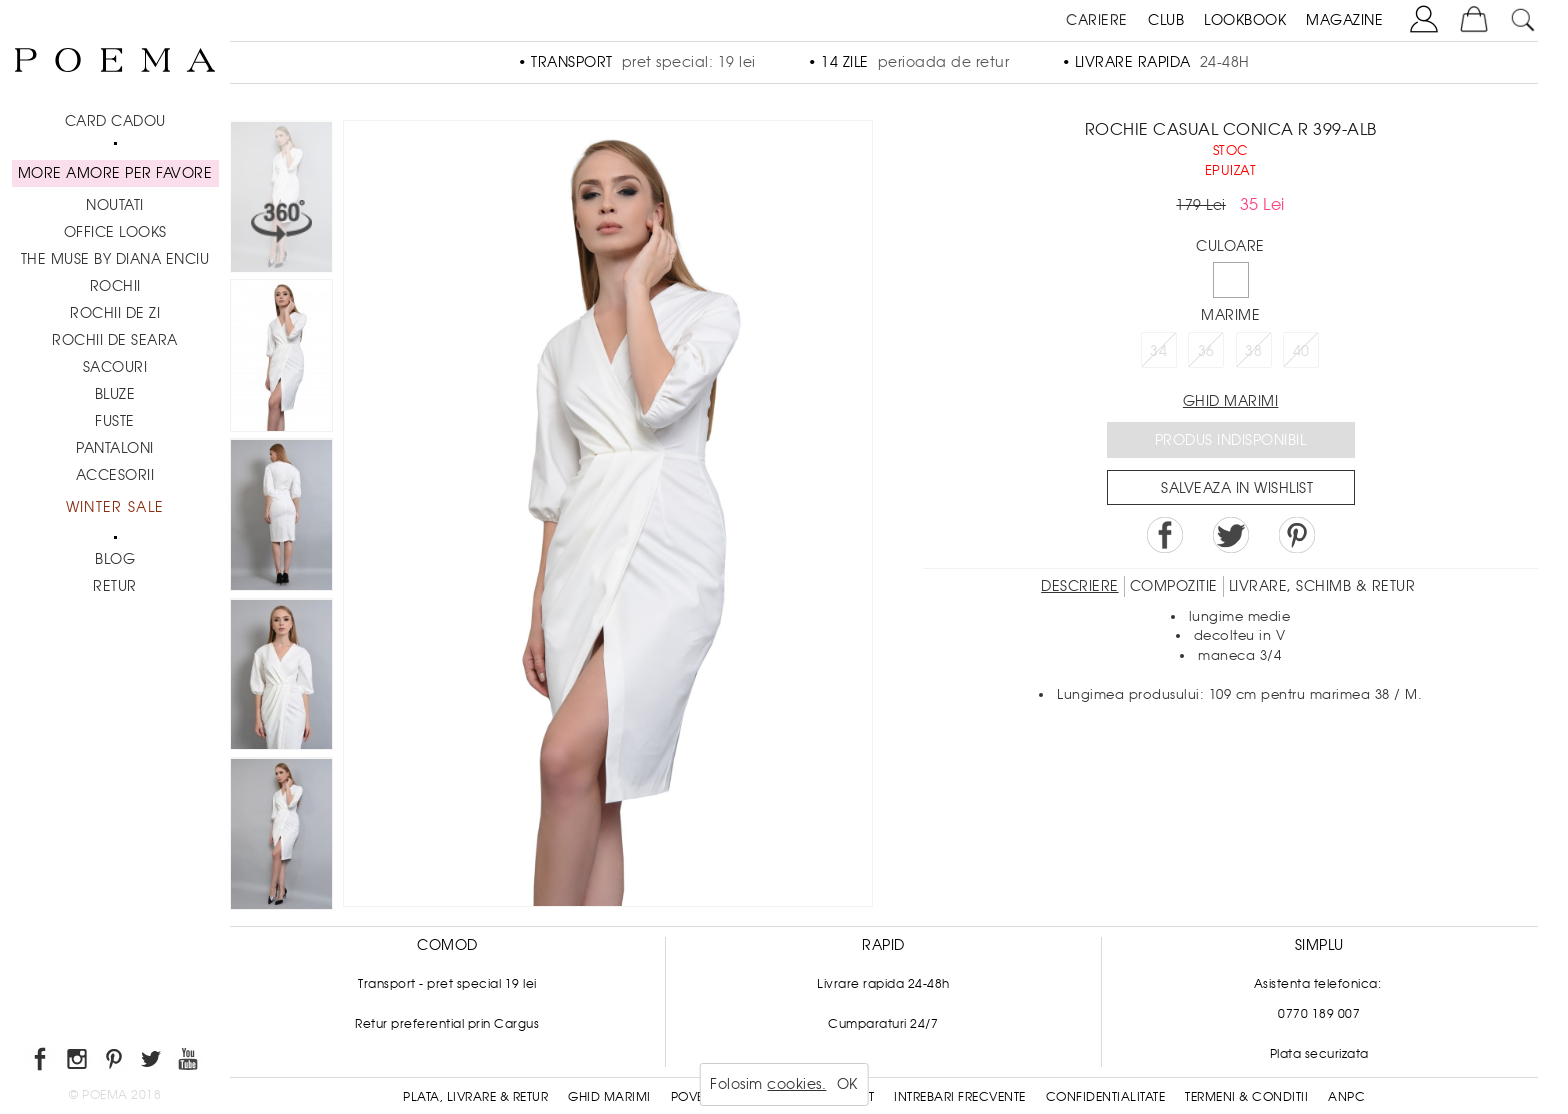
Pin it (1297, 535)
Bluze (115, 394)
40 (1301, 351)
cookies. (796, 1084)
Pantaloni (115, 448)
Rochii (115, 286)
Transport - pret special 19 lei (447, 984)
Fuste (115, 421)
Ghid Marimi (609, 1097)
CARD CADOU (115, 121)
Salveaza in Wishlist (1237, 488)
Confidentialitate (1106, 1097)
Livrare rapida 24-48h (883, 984)
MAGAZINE (1344, 20)
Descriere (1080, 586)
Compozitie (1174, 586)
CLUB (1166, 20)
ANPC (1346, 1097)
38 (1253, 351)
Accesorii (115, 475)
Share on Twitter (1231, 535)
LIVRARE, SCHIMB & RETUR (1322, 586)
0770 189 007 (1319, 1014)
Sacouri (115, 367)
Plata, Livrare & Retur (475, 1097)
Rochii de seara (115, 340)
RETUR (115, 586)
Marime (1230, 315)
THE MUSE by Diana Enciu (115, 259)
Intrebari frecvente (960, 1097)
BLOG (115, 559)
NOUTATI (115, 205)
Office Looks (115, 232)
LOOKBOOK (1245, 20)
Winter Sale (115, 507)
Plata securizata (1319, 1054)
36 (1206, 351)
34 (1158, 351)
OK (847, 1084)
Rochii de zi (115, 313)
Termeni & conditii (1246, 1097)
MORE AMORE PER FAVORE (115, 173)
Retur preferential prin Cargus (447, 1024)
